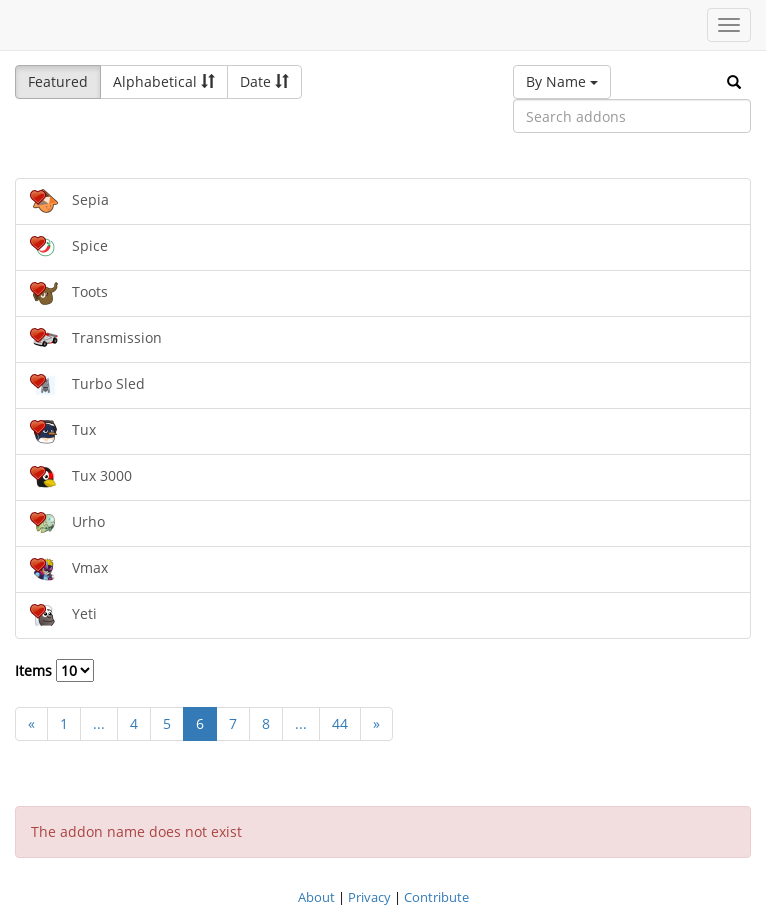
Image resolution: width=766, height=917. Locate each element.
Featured (58, 81)
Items (54, 670)
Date (264, 81)
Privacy (369, 897)
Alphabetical (164, 81)
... (99, 723)
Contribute (436, 897)
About (316, 897)
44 (340, 723)
